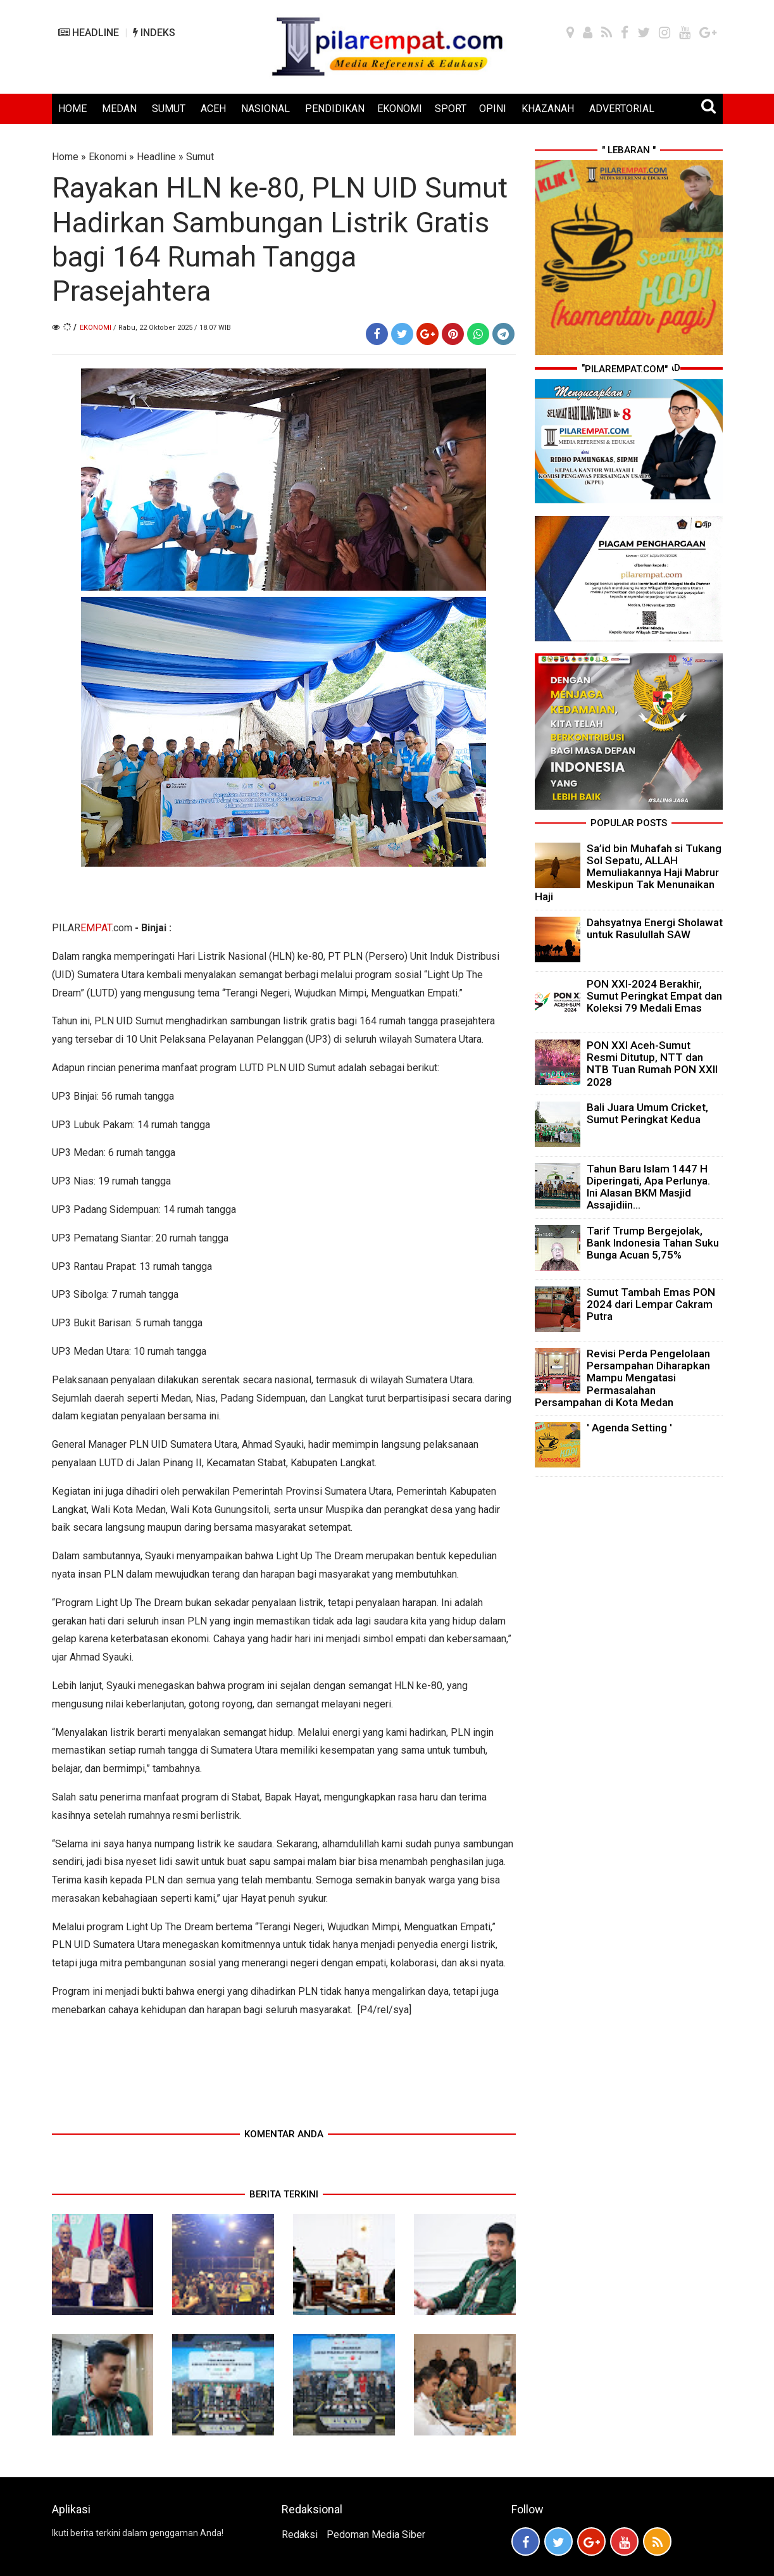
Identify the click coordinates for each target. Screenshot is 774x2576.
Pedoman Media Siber (376, 2535)
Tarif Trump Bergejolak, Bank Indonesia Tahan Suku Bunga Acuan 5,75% (653, 1242)
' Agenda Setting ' (629, 1427)
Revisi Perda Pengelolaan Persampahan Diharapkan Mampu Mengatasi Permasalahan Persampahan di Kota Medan (622, 1378)
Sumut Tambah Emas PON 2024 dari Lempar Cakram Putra (651, 1304)
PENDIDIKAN (335, 109)
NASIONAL (265, 109)
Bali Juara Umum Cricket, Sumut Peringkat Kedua (647, 1113)
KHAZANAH (547, 109)
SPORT (450, 109)
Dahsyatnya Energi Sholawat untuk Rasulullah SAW (655, 928)
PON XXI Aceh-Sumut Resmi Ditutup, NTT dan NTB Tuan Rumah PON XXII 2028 (652, 1063)
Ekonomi (108, 157)
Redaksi (300, 2535)
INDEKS (154, 33)
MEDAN (119, 109)
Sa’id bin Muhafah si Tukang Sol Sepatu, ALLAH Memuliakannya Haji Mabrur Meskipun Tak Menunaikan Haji (628, 872)
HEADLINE (88, 33)
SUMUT (168, 109)
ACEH (213, 109)
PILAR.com (92, 928)
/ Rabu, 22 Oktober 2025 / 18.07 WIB (172, 328)
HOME (72, 109)
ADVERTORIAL (621, 109)
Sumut (200, 157)
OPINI (492, 109)
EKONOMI (399, 109)
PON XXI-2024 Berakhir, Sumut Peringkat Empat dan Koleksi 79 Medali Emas (654, 995)
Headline (156, 157)
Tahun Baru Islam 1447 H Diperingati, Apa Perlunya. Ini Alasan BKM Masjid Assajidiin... (648, 1187)
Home (65, 157)
